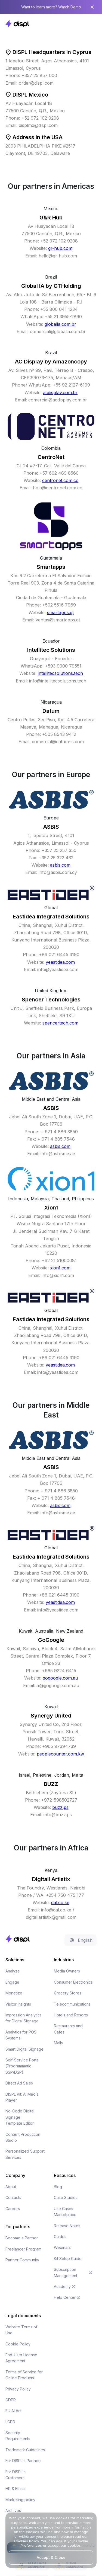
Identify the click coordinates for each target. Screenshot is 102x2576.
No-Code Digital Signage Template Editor (19, 2117)
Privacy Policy (18, 2389)
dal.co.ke (60, 1902)
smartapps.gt (60, 612)
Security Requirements (17, 2435)
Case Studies (66, 2197)
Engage (12, 1982)
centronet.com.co (60, 480)
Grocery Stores (67, 1993)
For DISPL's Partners (23, 2460)
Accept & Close (51, 2557)
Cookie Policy (17, 2344)
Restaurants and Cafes (68, 2028)
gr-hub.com (60, 248)
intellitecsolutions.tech (60, 673)
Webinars (62, 2247)
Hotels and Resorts (71, 2015)
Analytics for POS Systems (20, 2035)
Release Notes (67, 2225)
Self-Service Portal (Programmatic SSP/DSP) (22, 2066)
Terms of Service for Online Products (24, 2375)
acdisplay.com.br (60, 392)
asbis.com (60, 865)
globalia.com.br (60, 324)
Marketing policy (20, 2499)
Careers (12, 2208)
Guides (60, 2236)
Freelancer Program (23, 2249)
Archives (13, 2510)
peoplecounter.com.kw (60, 1754)
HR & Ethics (15, 2488)
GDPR (10, 2400)
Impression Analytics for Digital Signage (23, 2018)
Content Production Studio (22, 2137)
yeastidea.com (60, 962)
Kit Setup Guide (68, 2258)
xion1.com (60, 1268)
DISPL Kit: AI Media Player (22, 2097)
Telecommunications (72, 2004)
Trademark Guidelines (25, 2449)
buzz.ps (60, 1807)
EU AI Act (13, 2410)
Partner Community (22, 2260)
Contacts (13, 2197)
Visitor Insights (18, 2004)
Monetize (13, 1993)
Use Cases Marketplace (65, 2211)
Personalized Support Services (25, 2154)
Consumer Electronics (73, 1982)
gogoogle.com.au (60, 1678)
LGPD (10, 2421)
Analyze (12, 1971)
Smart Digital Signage (24, 2049)
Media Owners (67, 1971)
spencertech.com (60, 1023)
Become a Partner (21, 2238)
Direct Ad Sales (19, 2083)
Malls (58, 2043)
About (10, 2186)
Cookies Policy (26, 2541)
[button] (91, 23)
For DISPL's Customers (15, 2474)
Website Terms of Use (21, 2330)
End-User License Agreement (21, 2357)
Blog (58, 2186)
